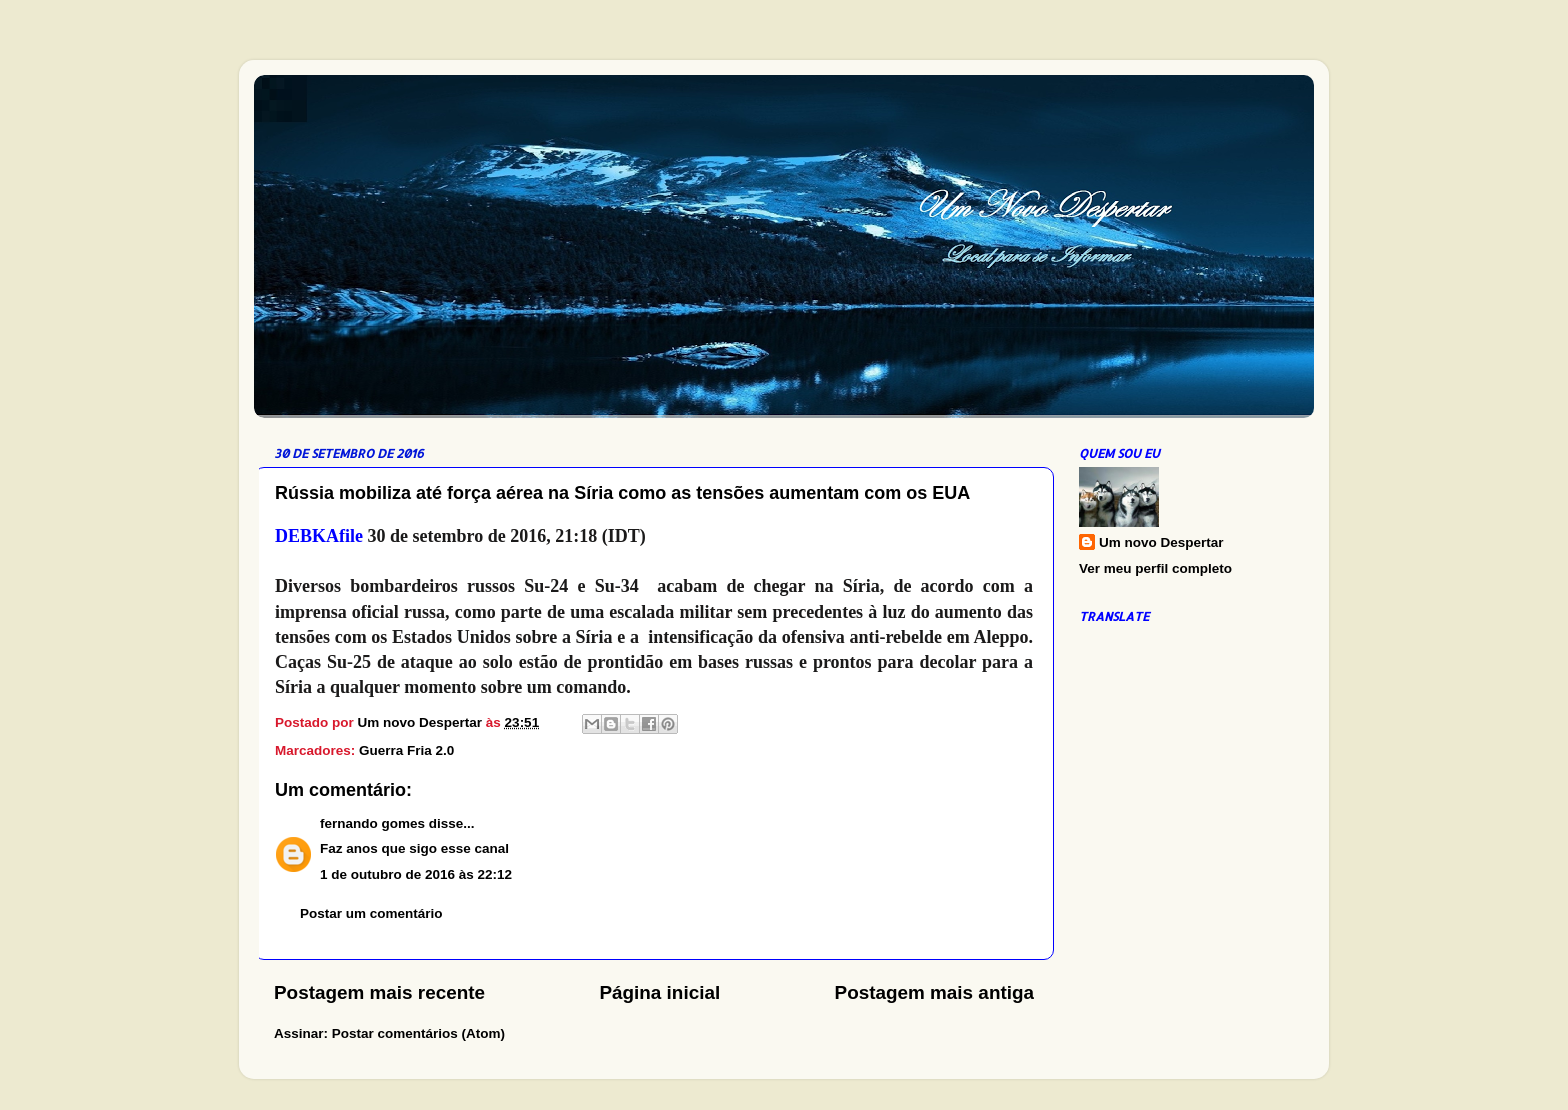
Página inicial (659, 992)
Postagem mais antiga (934, 992)
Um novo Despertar (1161, 542)
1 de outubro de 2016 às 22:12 (416, 874)
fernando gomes (372, 823)
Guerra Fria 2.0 (406, 750)
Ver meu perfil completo (1155, 568)
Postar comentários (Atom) (418, 1033)
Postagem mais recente (379, 992)
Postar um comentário (371, 913)
